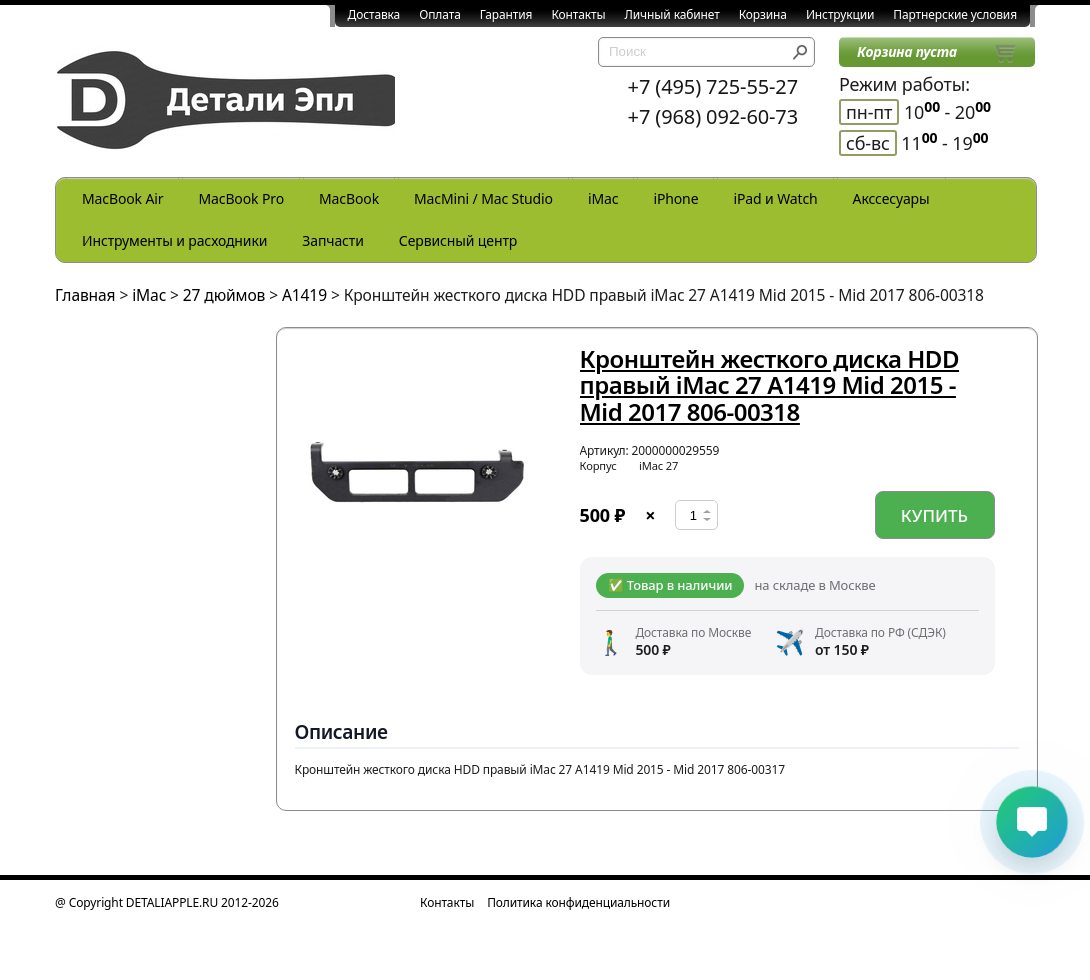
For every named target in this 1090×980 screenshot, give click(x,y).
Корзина (763, 14)
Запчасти (333, 240)
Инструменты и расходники (174, 240)
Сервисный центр (458, 240)
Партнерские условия (955, 14)
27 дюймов (224, 295)
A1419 (304, 295)
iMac (603, 198)
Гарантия (506, 14)
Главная (85, 295)
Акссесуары (891, 198)
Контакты (578, 14)
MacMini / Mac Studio (483, 198)
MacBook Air (122, 198)
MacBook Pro (241, 198)
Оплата (440, 14)
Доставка (374, 14)
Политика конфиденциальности (578, 902)
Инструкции (840, 14)
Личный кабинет (672, 14)
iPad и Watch (775, 198)
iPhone (675, 198)
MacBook (349, 198)
